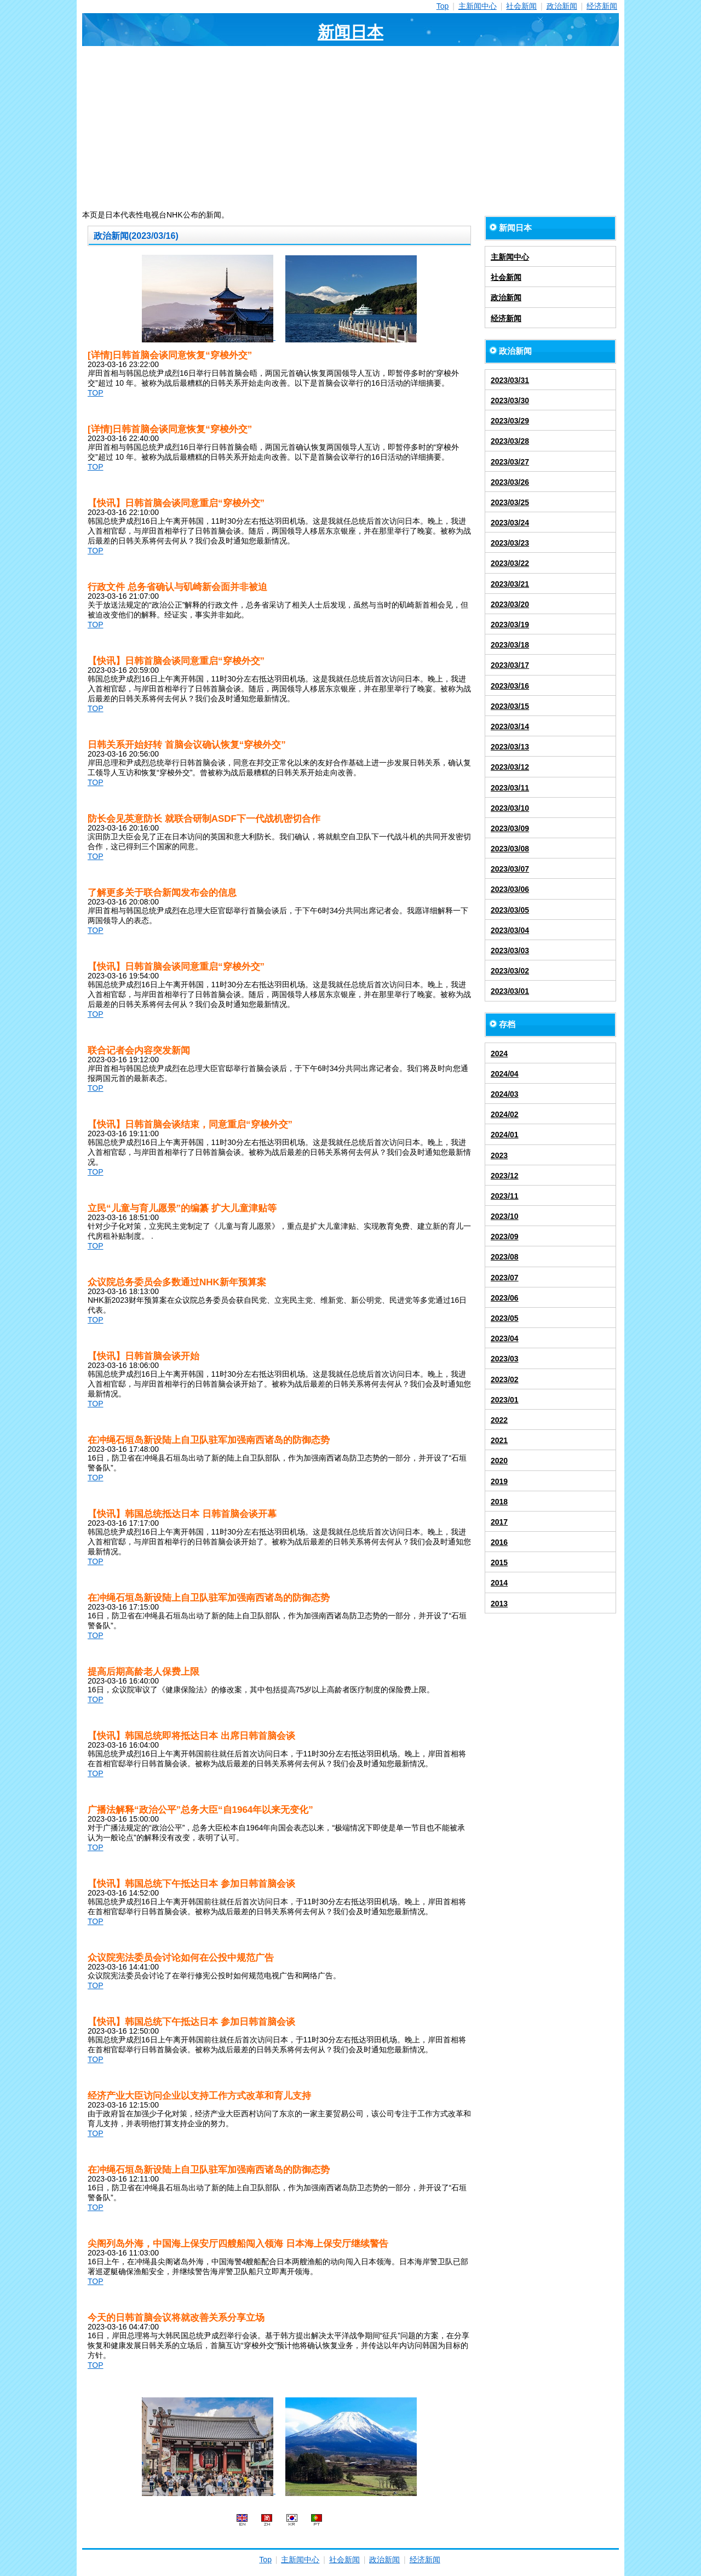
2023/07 (505, 1277)
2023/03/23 (510, 543)
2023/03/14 (510, 726)
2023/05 (505, 1318)
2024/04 (505, 1073)
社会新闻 (521, 6)
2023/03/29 (510, 420)
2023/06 (505, 1297)
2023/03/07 (510, 869)
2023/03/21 (510, 584)
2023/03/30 (510, 400)
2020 (499, 1460)
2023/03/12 (510, 767)
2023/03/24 (510, 522)
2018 (499, 1501)
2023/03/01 (510, 991)
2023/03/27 (510, 461)
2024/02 (505, 1114)
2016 (499, 1542)
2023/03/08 (510, 848)
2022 (499, 1420)
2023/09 (505, 1236)
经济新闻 (602, 6)
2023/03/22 (510, 563)
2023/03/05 (510, 910)
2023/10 (505, 1216)
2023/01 (505, 1399)
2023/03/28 (510, 441)
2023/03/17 (510, 665)
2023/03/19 (510, 624)
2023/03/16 (510, 686)
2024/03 (505, 1094)
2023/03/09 (510, 828)
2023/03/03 (510, 950)
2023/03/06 (510, 889)
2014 (499, 1582)
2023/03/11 (510, 787)
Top (442, 6)
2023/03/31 (510, 380)
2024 (499, 1053)
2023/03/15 (510, 706)
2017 (499, 1522)
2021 (499, 1440)
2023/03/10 (510, 808)
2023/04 (505, 1338)
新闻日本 (350, 32)
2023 (499, 1155)
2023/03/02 (510, 970)
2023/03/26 (510, 482)
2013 (499, 1603)
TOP (96, 392)
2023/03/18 (510, 644)
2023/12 (505, 1175)
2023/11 (505, 1196)
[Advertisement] (350, 128)
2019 (499, 1481)
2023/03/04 (510, 930)
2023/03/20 (510, 604)
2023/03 (505, 1358)
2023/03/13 (510, 746)
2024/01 (505, 1134)
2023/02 (505, 1379)
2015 (499, 1562)
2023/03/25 (510, 502)
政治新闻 (562, 6)
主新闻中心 (477, 6)
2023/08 (505, 1256)
